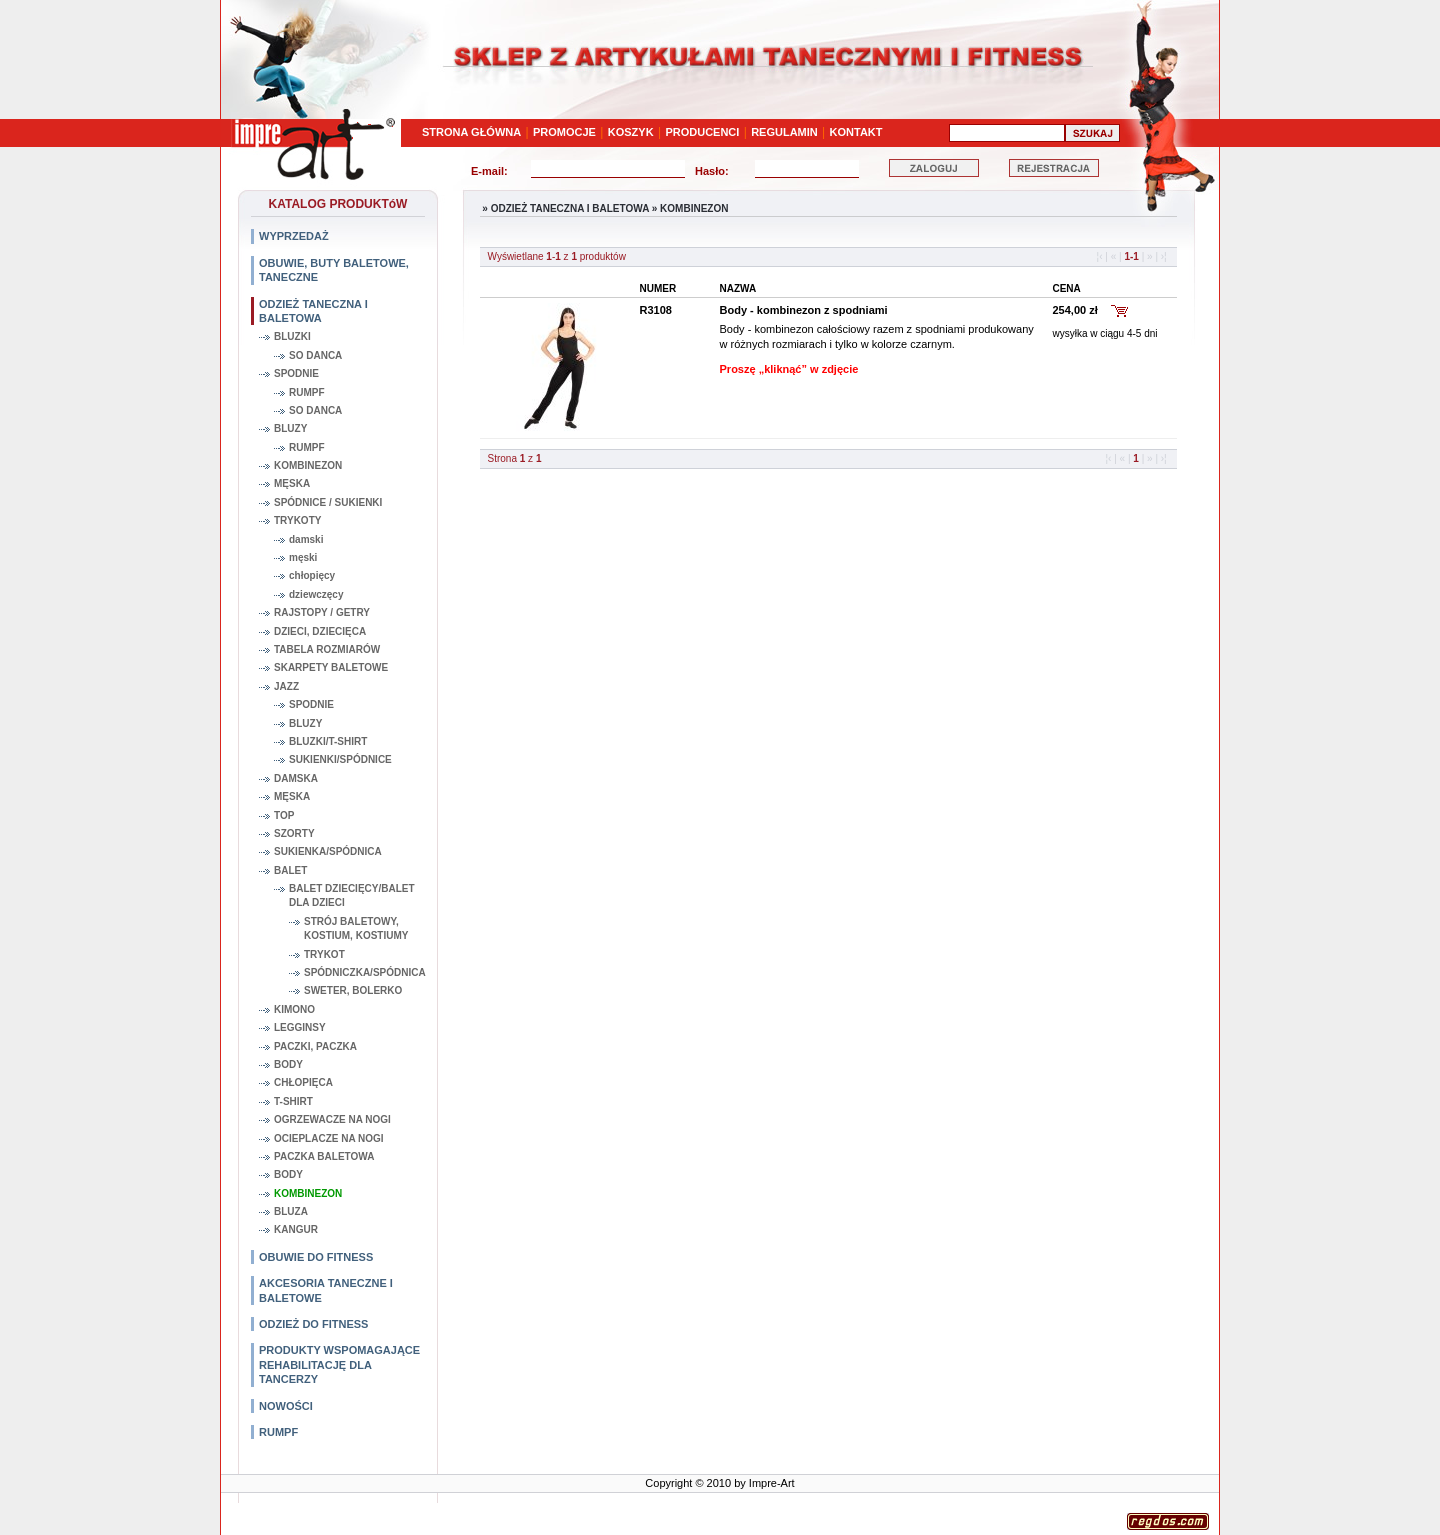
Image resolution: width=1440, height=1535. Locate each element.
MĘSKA (292, 483)
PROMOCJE (564, 132)
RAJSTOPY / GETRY (322, 612)
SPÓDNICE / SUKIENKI (328, 502)
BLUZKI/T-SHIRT (328, 741)
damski (306, 539)
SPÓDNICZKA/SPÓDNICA (364, 972)
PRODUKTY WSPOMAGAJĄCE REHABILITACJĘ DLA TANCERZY (339, 1364)
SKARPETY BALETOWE (331, 667)
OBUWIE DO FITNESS (316, 1257)
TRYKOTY (297, 520)
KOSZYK (631, 132)
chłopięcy (312, 575)
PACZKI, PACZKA (315, 1046)
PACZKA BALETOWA (324, 1156)
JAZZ (286, 686)
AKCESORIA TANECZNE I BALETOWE (326, 1290)
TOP (284, 815)
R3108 (656, 310)
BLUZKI (292, 336)
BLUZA (291, 1211)
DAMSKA (296, 778)
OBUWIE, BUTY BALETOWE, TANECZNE (334, 270)
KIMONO (294, 1009)
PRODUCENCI (702, 132)
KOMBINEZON (308, 465)
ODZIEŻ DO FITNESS (313, 1324)
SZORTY (294, 833)
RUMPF (307, 392)
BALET (290, 870)
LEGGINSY (300, 1027)
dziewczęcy (316, 594)
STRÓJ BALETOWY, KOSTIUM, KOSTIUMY (356, 928)
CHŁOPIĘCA (303, 1082)
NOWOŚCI (286, 1406)
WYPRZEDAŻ (294, 236)
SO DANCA (315, 355)
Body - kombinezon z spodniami (804, 310)
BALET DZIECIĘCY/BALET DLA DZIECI (352, 895)
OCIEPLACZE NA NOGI (329, 1138)
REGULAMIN (784, 132)
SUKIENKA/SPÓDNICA (328, 851)
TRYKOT (324, 954)
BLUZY (290, 428)
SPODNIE (296, 373)
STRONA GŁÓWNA (471, 132)
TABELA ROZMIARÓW (327, 649)
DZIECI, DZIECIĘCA (320, 631)
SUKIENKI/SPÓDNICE (340, 759)
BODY (288, 1064)
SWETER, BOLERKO (353, 990)
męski (303, 557)
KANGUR (296, 1229)
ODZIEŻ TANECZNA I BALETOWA (313, 311)
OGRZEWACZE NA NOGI (332, 1119)
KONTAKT (856, 132)
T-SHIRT (293, 1101)
